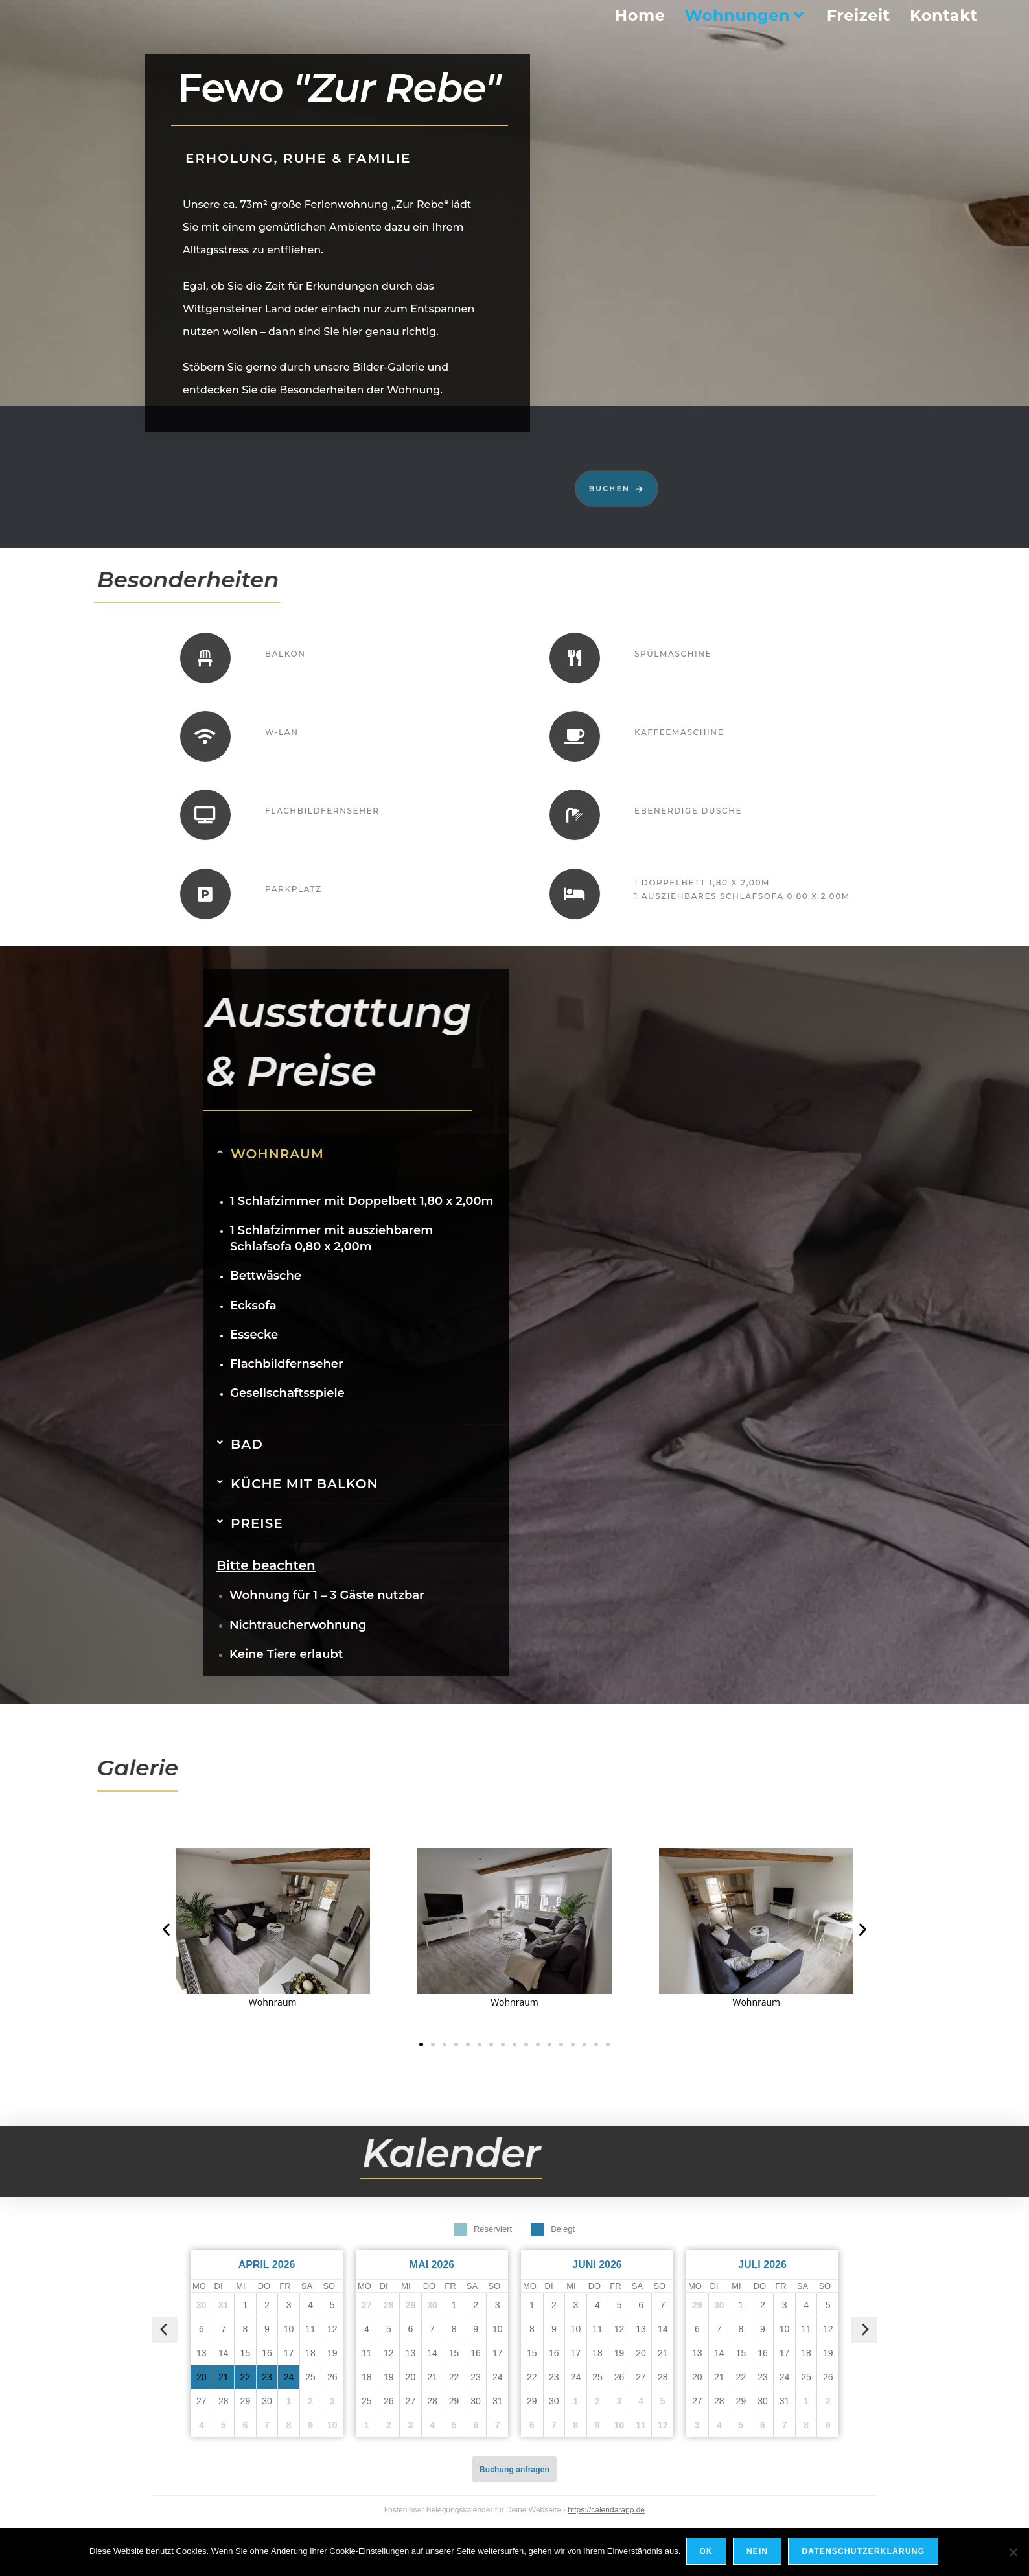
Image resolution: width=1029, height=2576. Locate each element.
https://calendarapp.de (606, 2509)
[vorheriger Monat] (165, 2330)
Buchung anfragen (514, 2469)
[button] (166, 1929)
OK (706, 2552)
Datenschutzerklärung (864, 2552)
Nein (758, 2552)
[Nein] (1012, 2552)
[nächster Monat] (864, 2330)
